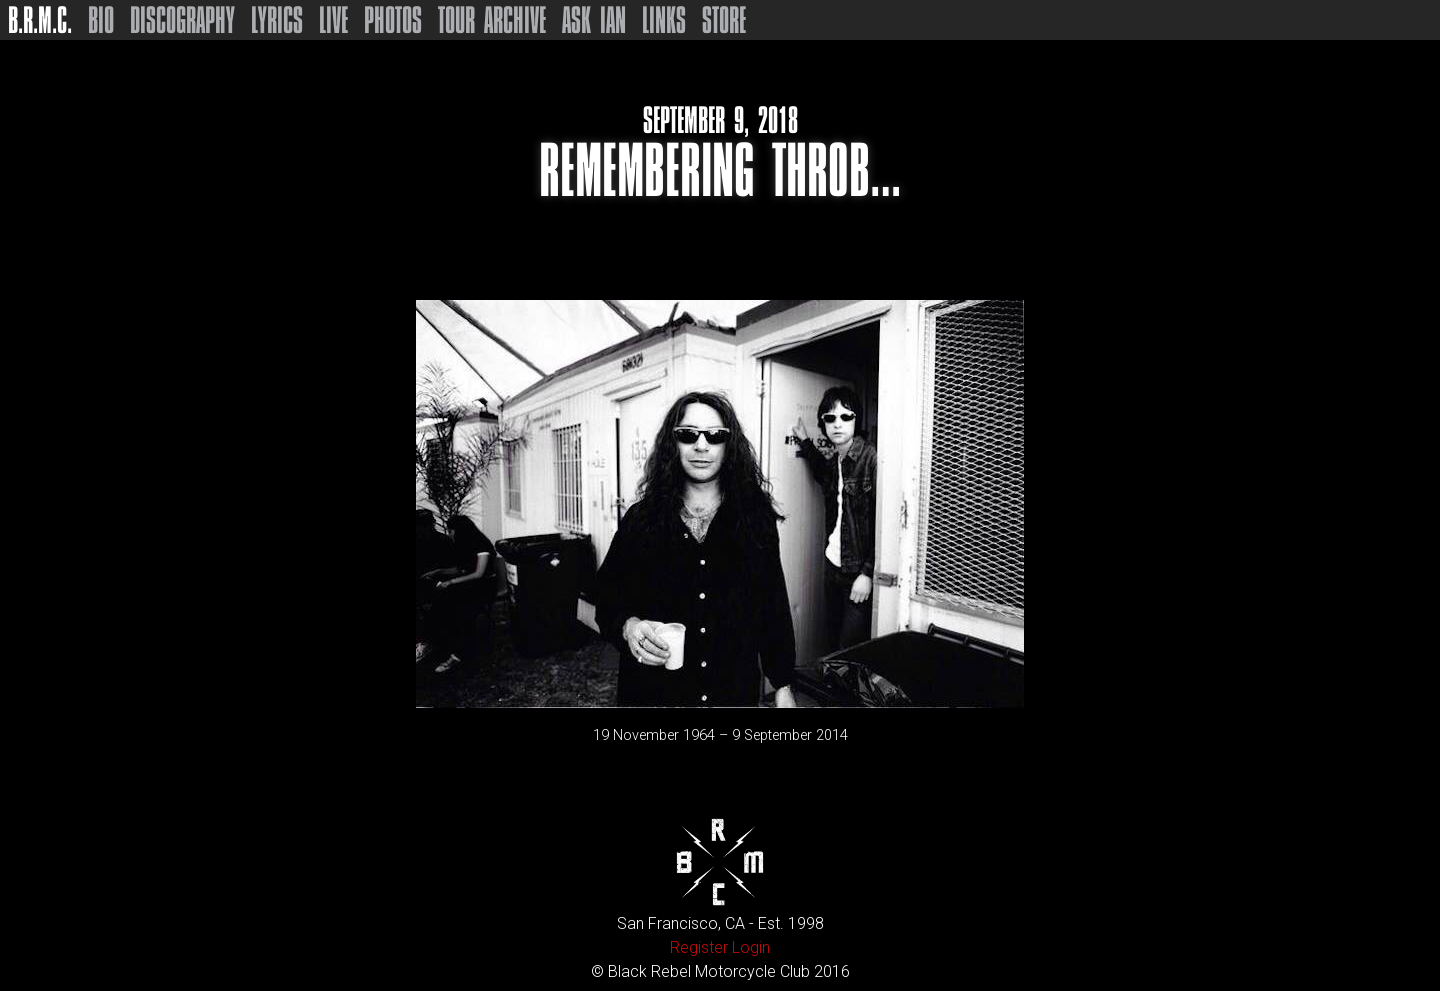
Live (333, 20)
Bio (101, 20)
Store (724, 20)
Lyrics (277, 20)
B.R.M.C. (40, 20)
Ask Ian (594, 20)
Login (751, 947)
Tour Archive (492, 20)
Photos (393, 20)
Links (664, 20)
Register (699, 947)
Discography (182, 20)
